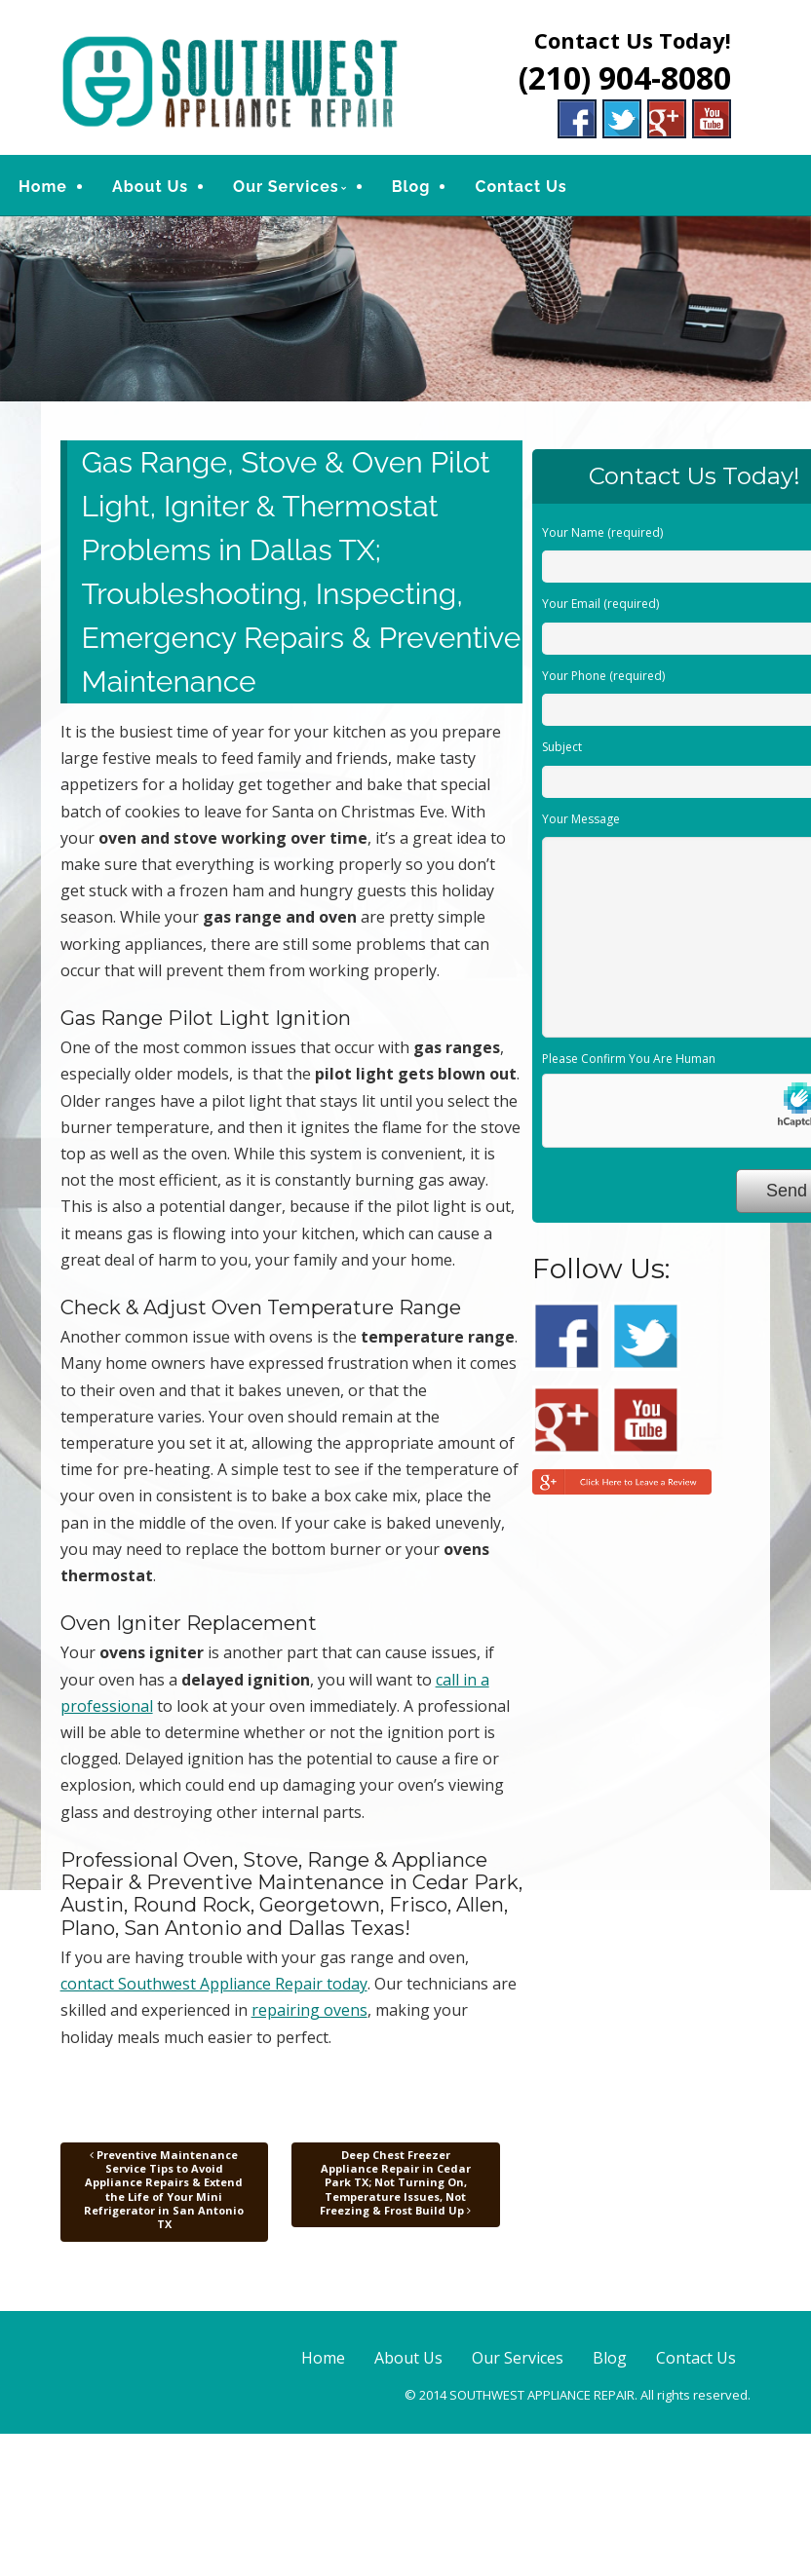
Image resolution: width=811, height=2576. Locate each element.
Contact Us (520, 186)
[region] (405, 308)
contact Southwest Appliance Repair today (213, 1983)
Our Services (286, 186)
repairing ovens (309, 2010)
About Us (150, 186)
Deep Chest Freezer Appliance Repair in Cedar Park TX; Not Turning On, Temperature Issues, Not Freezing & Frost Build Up (395, 2182)
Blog (411, 186)
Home (43, 186)
